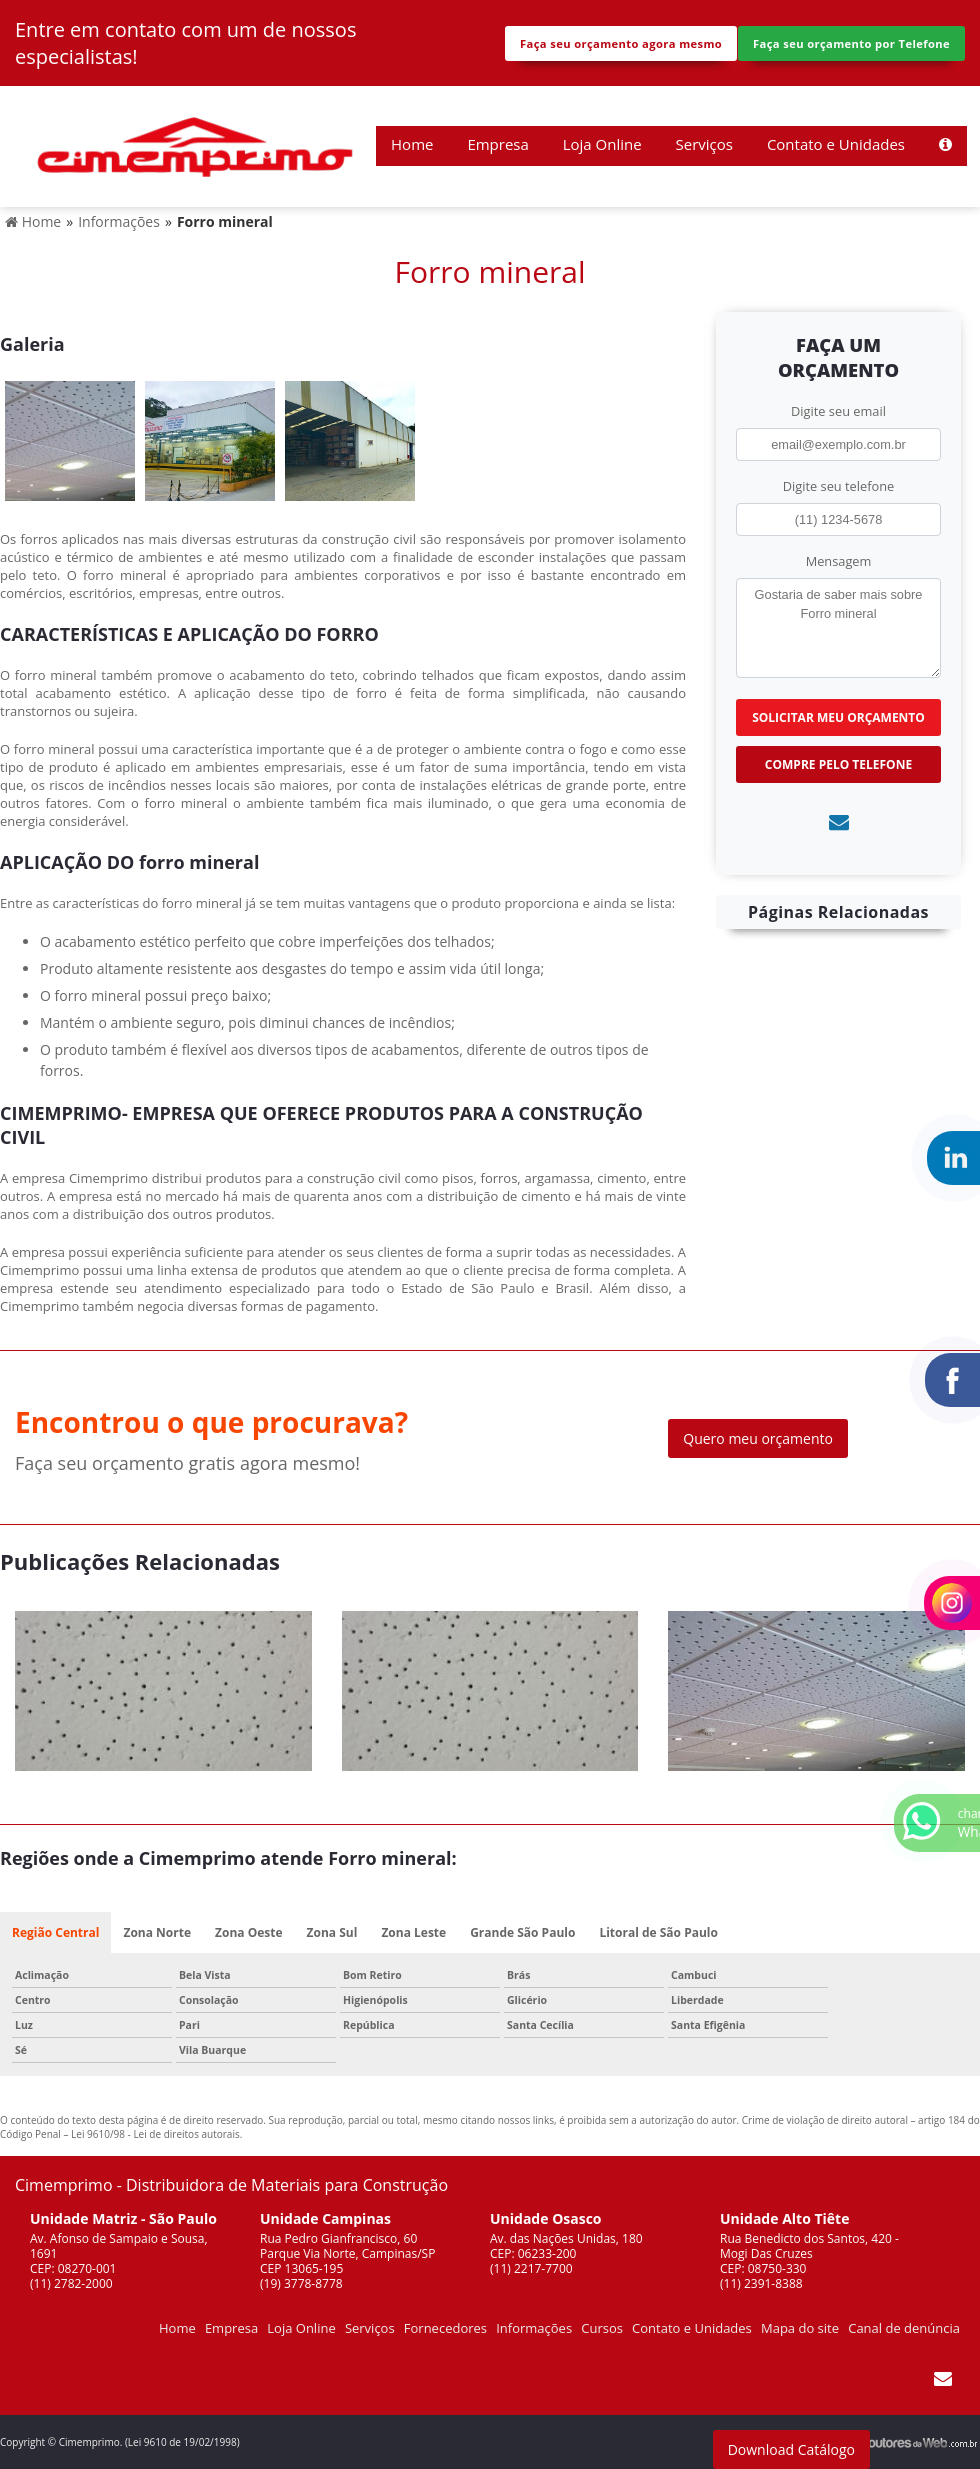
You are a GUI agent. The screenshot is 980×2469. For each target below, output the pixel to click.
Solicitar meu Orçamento (838, 717)
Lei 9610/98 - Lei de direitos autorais (155, 2134)
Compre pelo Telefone (838, 764)
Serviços (704, 144)
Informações (534, 2328)
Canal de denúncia (904, 2328)
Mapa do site (800, 2328)
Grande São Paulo (522, 1932)
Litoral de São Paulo (658, 1932)
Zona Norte (157, 1932)
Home (412, 144)
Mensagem (839, 561)
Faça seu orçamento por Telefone (851, 43)
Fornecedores (445, 2328)
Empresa (497, 144)
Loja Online (602, 144)
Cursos (602, 2328)
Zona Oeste (249, 1932)
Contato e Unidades (836, 144)
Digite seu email (838, 411)
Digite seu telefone (838, 486)
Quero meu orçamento (758, 1438)
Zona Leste (413, 1932)
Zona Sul (332, 1932)
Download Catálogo (791, 2449)
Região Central (55, 1932)
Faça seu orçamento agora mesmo (621, 43)
